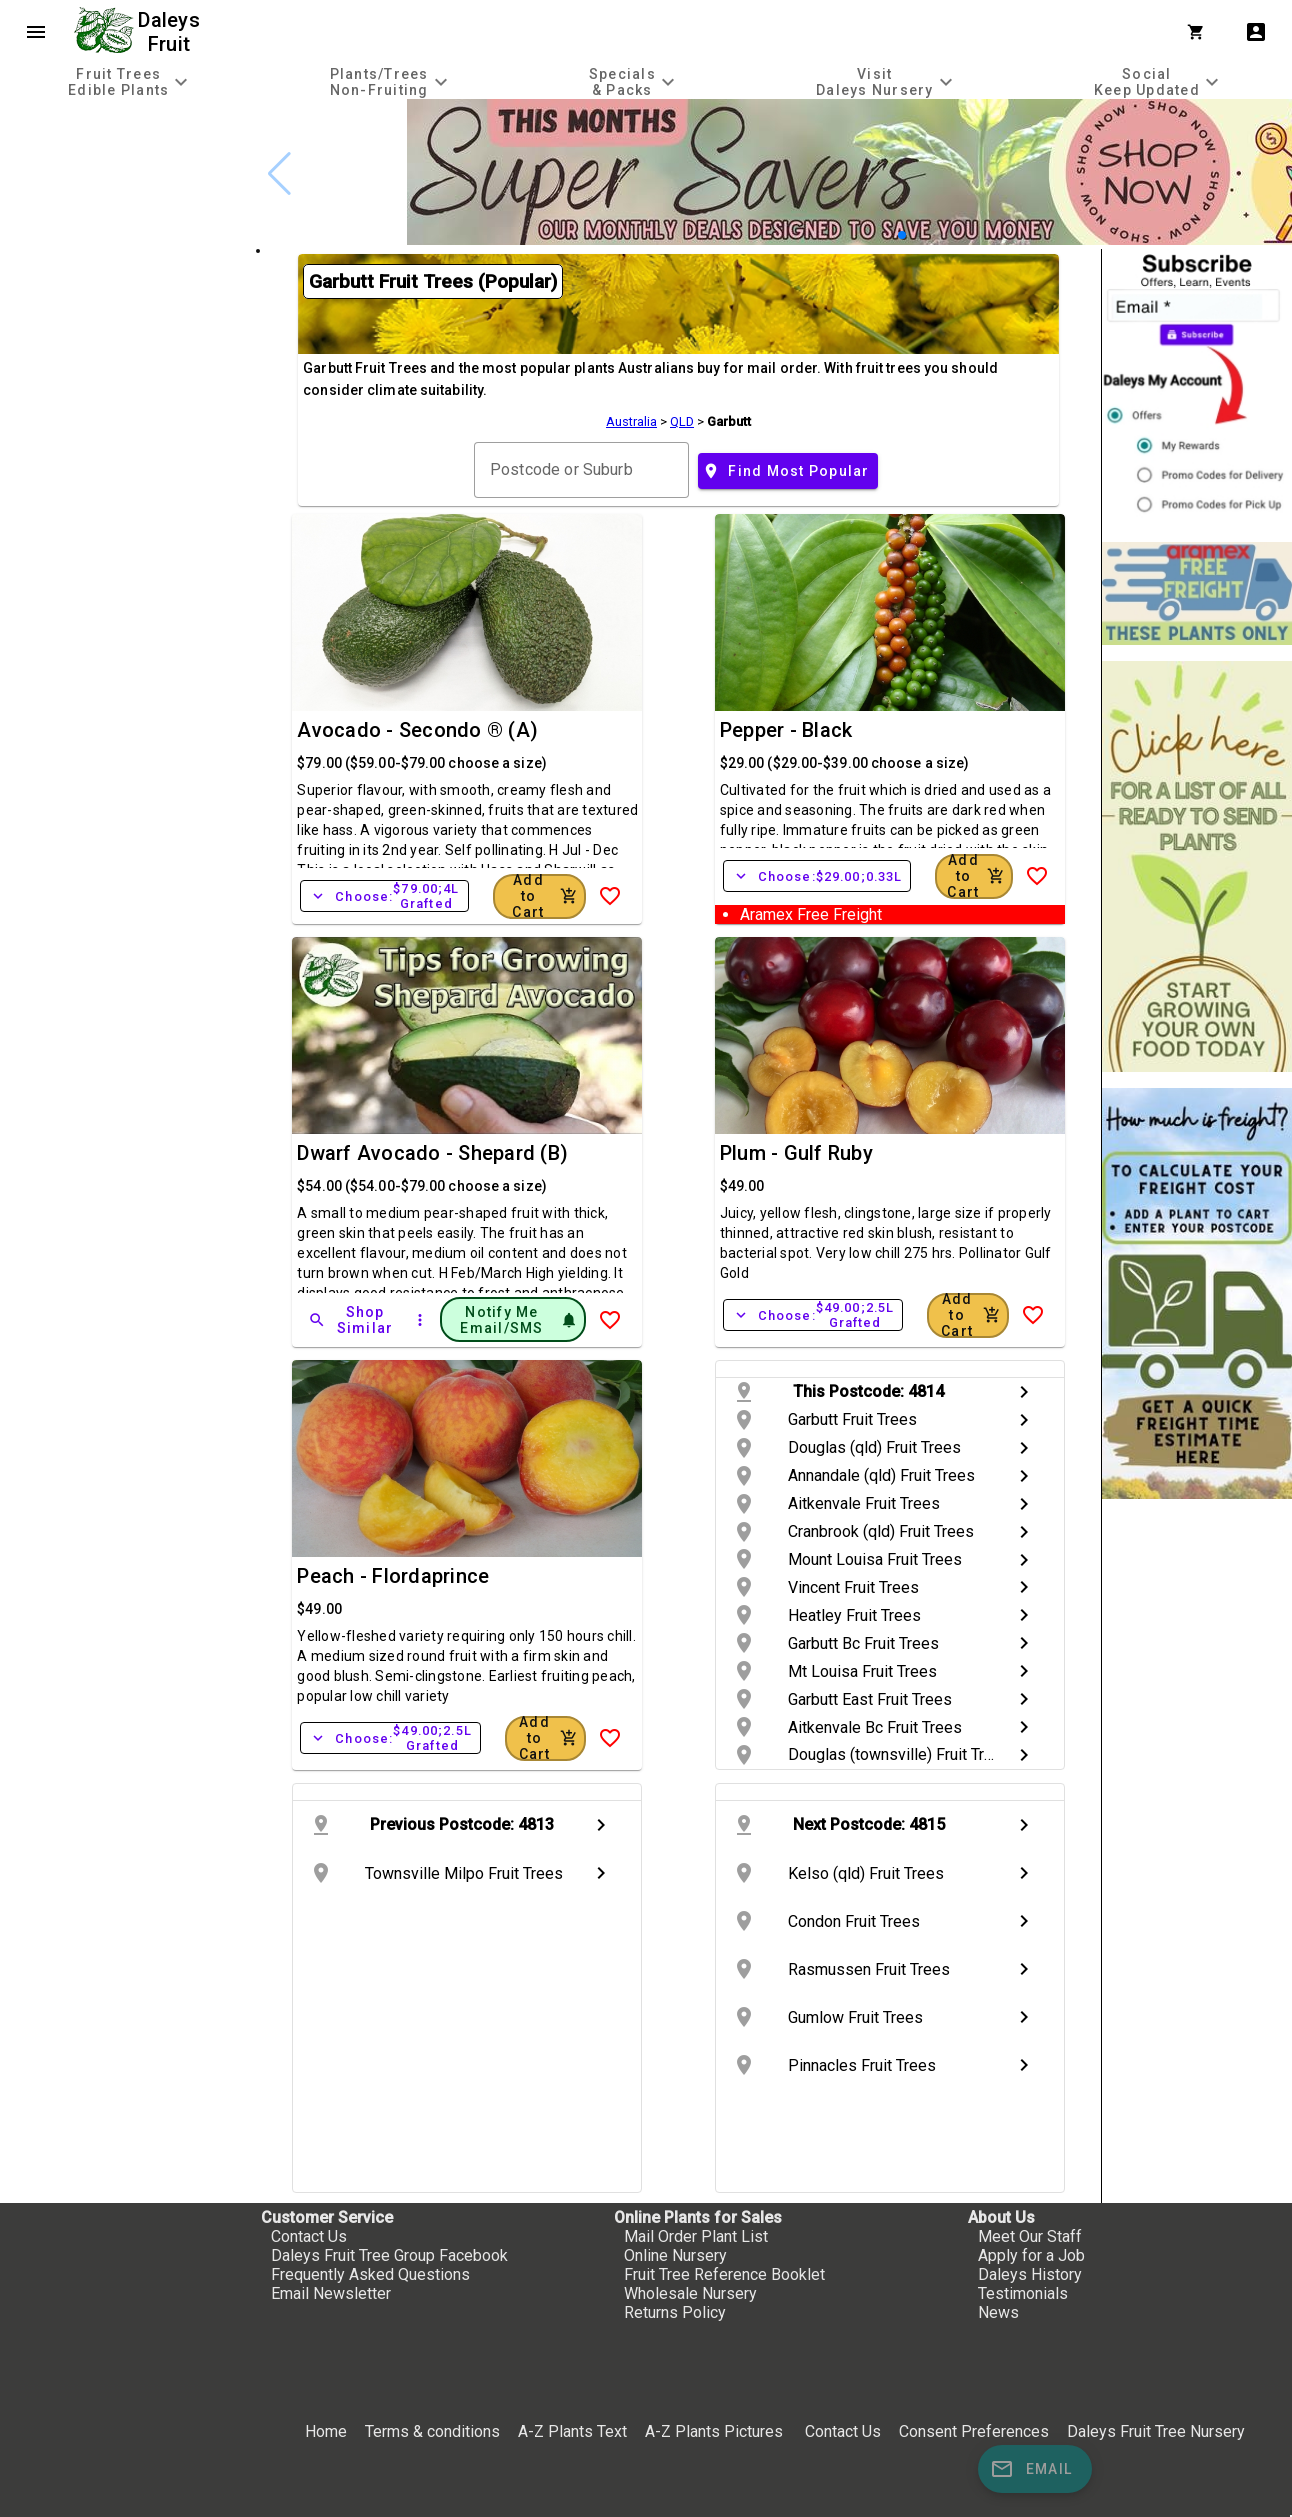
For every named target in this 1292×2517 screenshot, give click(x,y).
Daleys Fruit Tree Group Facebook (389, 2255)
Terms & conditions (434, 2431)
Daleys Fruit (171, 32)
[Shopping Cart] (1200, 32)
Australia (631, 421)
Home (326, 2431)
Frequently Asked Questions (370, 2274)
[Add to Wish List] (610, 896)
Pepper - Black (786, 730)
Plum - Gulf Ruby (796, 1153)
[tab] (131, 81)
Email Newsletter (331, 2293)
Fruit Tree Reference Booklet (724, 2274)
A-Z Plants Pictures (714, 2431)
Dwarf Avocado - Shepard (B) (432, 1153)
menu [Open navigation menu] (36, 32)
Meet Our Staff (1030, 2236)
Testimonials (1023, 2293)
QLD (682, 421)
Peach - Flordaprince (393, 1576)
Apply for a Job (1031, 2255)
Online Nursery (675, 2255)
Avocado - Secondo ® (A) (417, 730)
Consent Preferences (974, 2431)
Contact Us (309, 2236)
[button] (902, 235)
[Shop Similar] (352, 1320)
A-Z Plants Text (572, 2431)
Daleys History (1030, 2274)
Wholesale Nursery (690, 2293)
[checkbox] (127, 184)
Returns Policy (675, 2312)
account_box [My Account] (1256, 32)
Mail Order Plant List (696, 2236)
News (998, 2312)
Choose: (384, 896)
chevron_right (1024, 1392)
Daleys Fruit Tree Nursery (1156, 2431)
